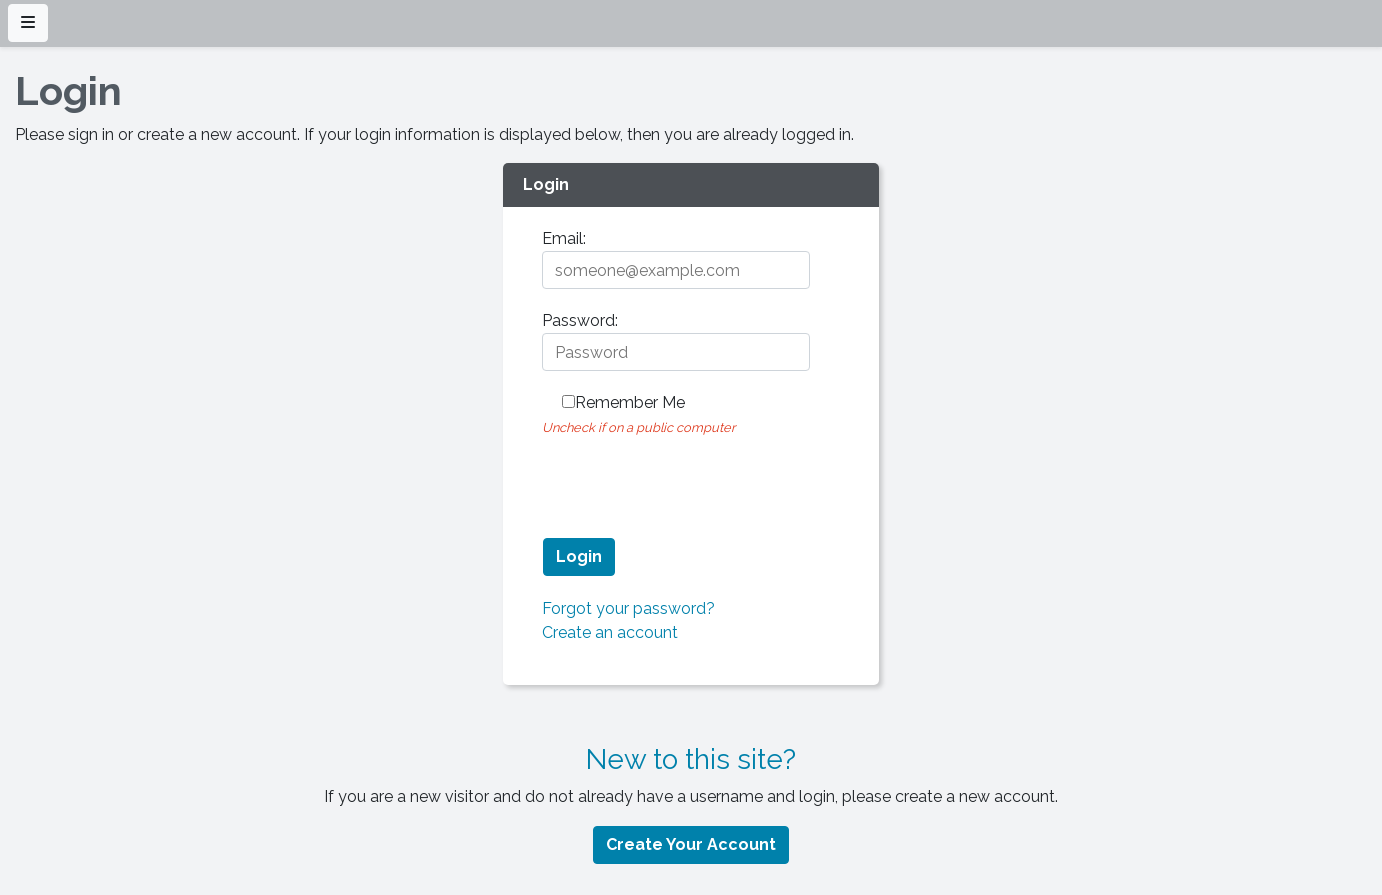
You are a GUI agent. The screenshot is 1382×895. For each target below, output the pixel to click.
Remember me (630, 402)
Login (579, 556)
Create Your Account (691, 844)
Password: (580, 320)
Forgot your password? (628, 608)
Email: (564, 238)
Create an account (610, 632)
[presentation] (694, 478)
